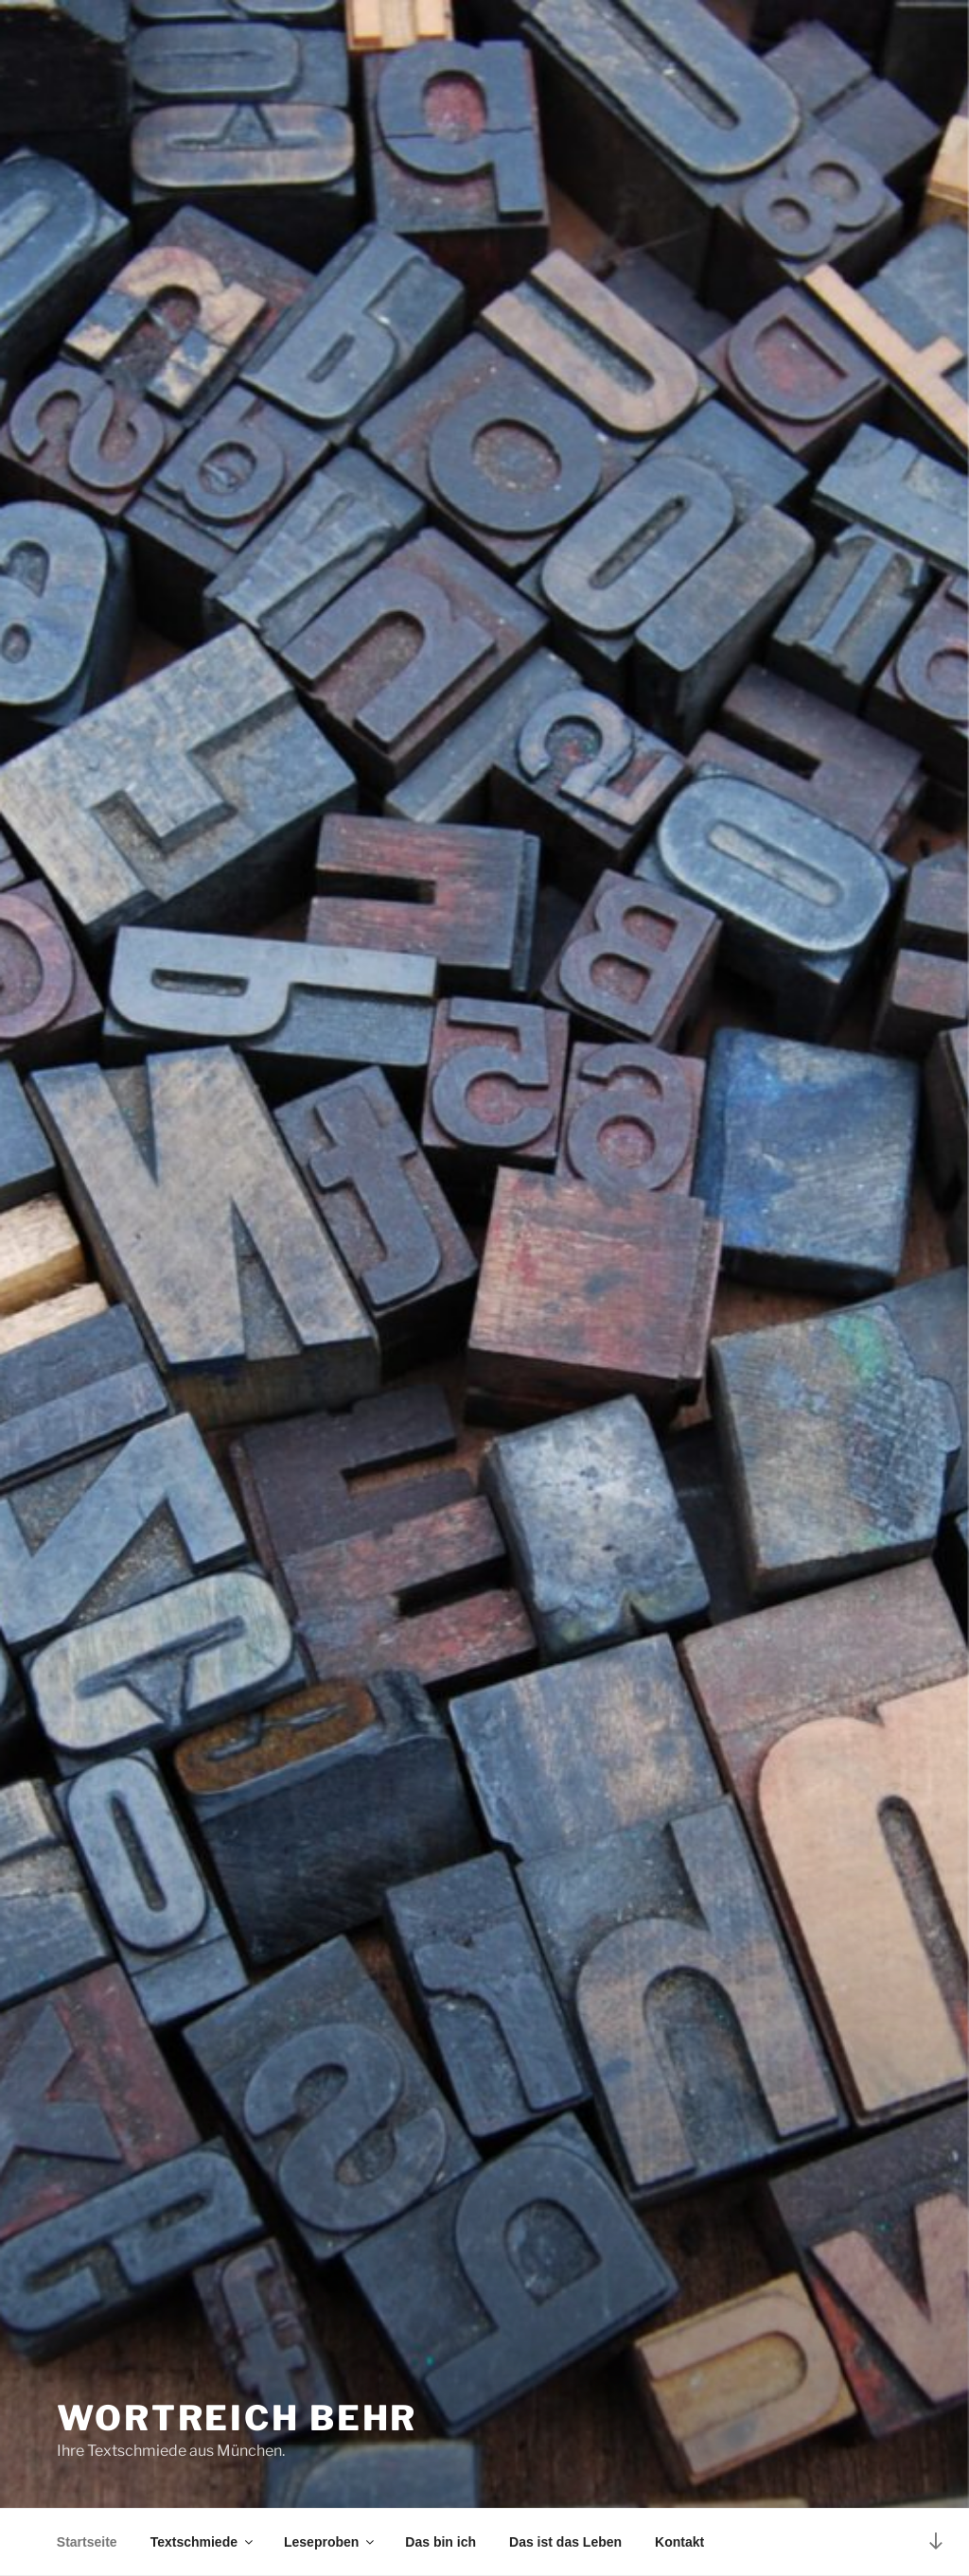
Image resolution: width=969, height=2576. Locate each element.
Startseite (87, 2542)
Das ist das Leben (565, 2542)
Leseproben (330, 2542)
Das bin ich (440, 2542)
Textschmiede (202, 2542)
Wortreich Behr (237, 2418)
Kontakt (679, 2542)
